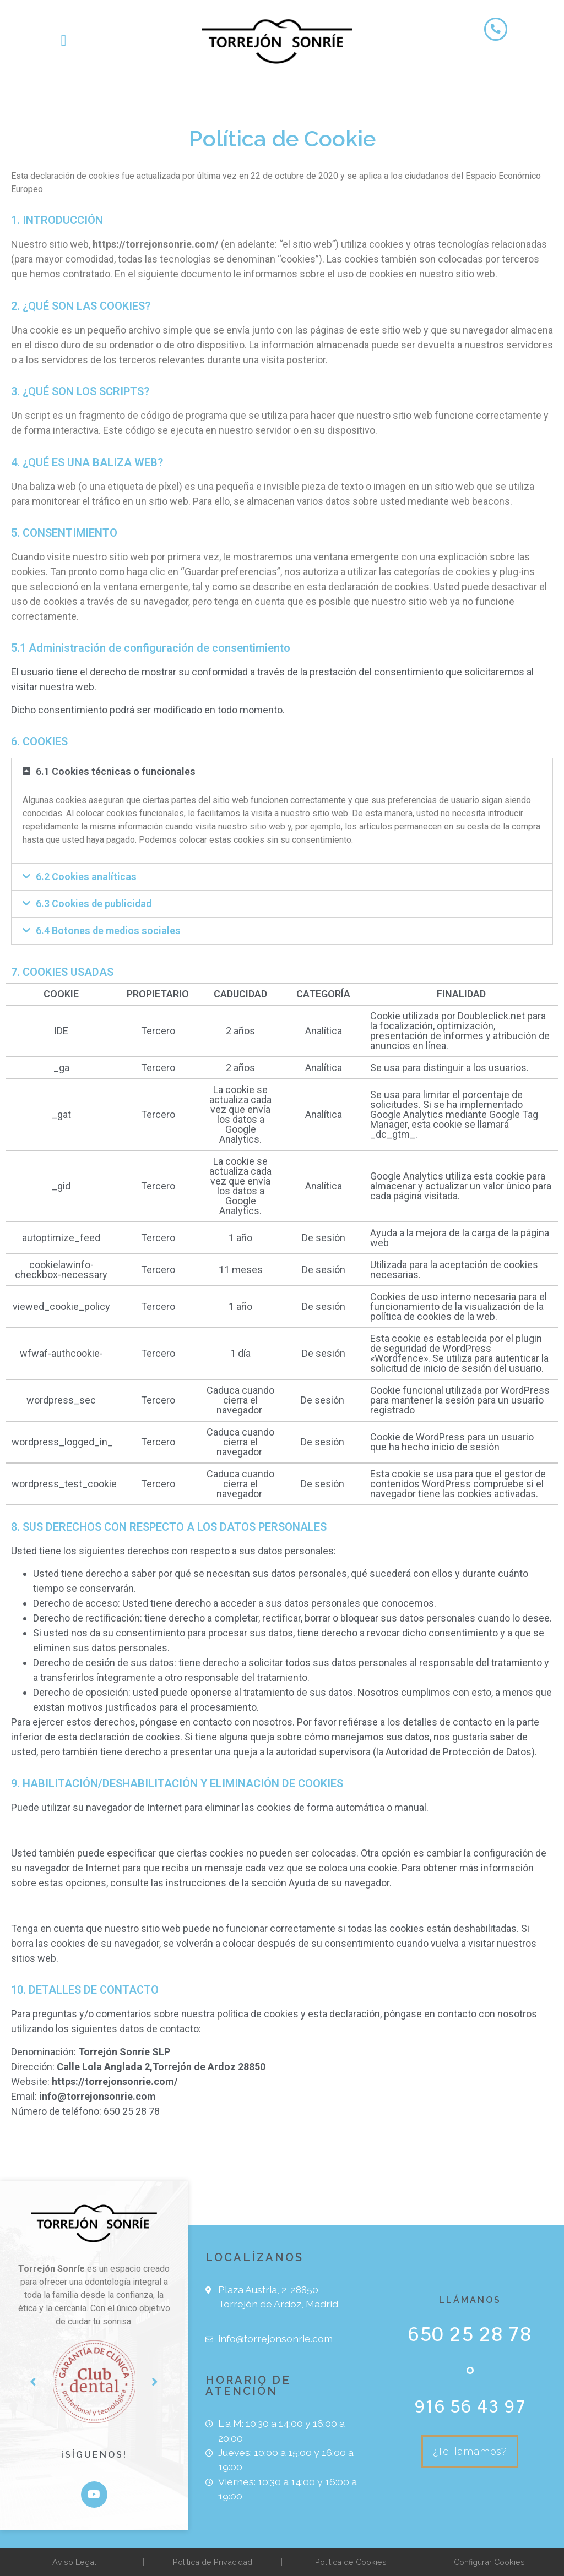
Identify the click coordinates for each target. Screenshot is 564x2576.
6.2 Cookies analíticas (86, 876)
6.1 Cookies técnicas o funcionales (116, 771)
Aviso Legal (74, 2562)
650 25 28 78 (470, 2334)
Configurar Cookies (489, 2562)
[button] (63, 40)
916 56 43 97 (470, 2406)
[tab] (282, 771)
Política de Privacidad (212, 2562)
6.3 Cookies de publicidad (93, 903)
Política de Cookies (351, 2562)
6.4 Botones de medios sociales (108, 930)
